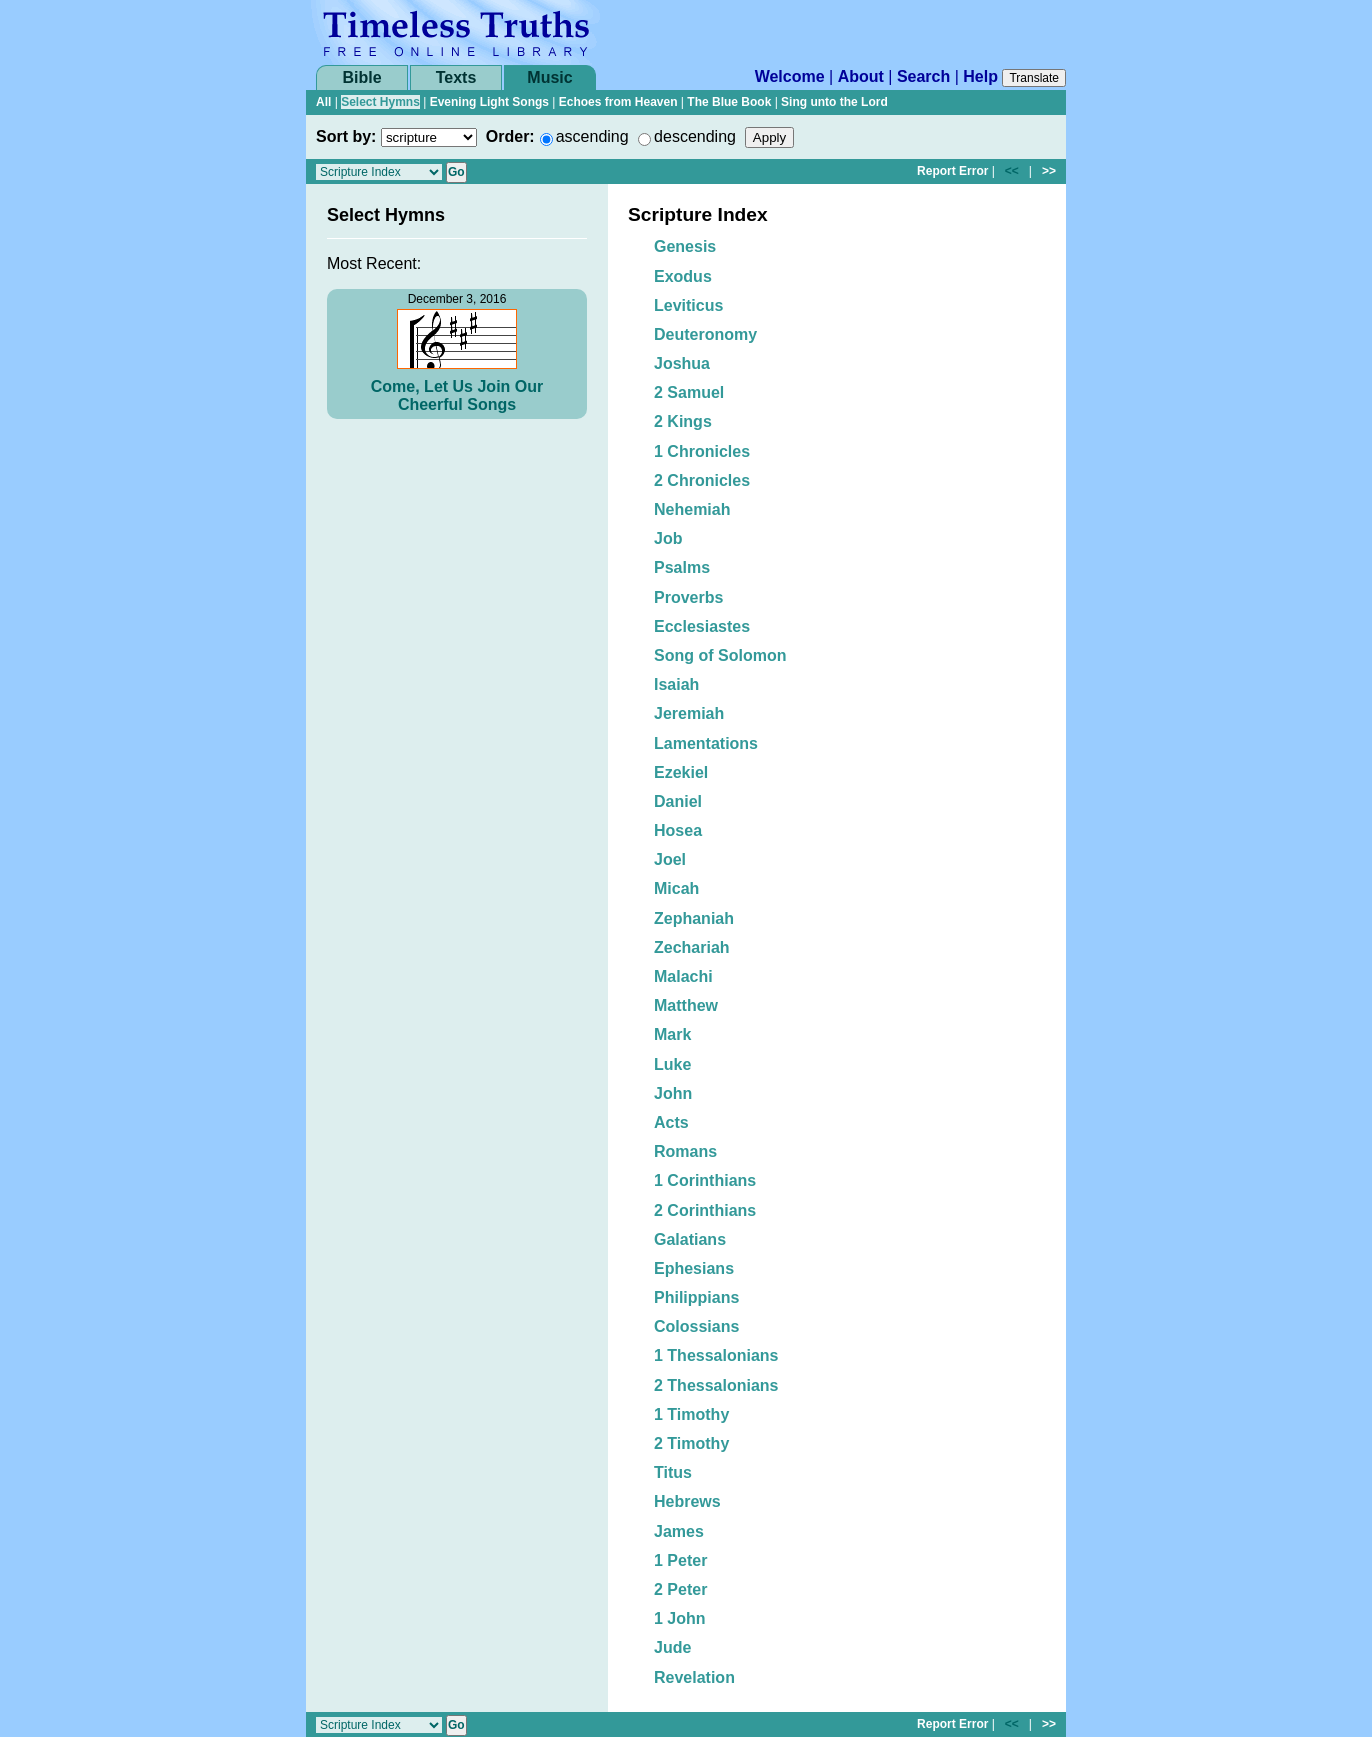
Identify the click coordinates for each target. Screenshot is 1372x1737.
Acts (671, 1122)
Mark (672, 1034)
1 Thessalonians (716, 1355)
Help (980, 76)
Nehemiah (692, 509)
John (673, 1093)
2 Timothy (691, 1443)
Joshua (682, 363)
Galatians (690, 1239)
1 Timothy (691, 1414)
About (861, 76)
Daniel (678, 801)
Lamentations (706, 743)
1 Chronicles (702, 451)
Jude (672, 1647)
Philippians (696, 1297)
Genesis (685, 246)
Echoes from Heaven (618, 102)
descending (695, 136)
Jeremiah (689, 713)
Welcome (790, 76)
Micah (676, 888)
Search (923, 76)
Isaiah (676, 684)
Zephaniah (694, 918)
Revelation (694, 1677)
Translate (1034, 78)
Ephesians (694, 1268)
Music (549, 77)
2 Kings (683, 421)
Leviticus (688, 305)
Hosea (678, 830)
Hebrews (687, 1501)
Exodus (683, 276)
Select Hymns (380, 102)
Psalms (682, 567)
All (323, 102)
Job (668, 538)
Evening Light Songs (489, 102)
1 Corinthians (705, 1180)
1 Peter (680, 1560)
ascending (592, 136)
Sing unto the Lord (834, 102)
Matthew (686, 1005)
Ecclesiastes (702, 626)
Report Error (952, 171)
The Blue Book (729, 102)
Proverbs (688, 597)
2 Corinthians (705, 1210)
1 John (680, 1618)
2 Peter (680, 1589)
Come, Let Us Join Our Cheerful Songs (457, 395)
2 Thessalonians (716, 1385)
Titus (673, 1472)
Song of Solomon (720, 655)
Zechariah (692, 947)
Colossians (696, 1326)
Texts (456, 77)
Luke (672, 1064)
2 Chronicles (702, 480)
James (679, 1531)
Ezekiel (681, 772)
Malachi (683, 976)
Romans (685, 1151)
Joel (670, 859)
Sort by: (346, 136)
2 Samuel (689, 392)
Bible (361, 77)
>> (1049, 171)
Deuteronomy (705, 334)
